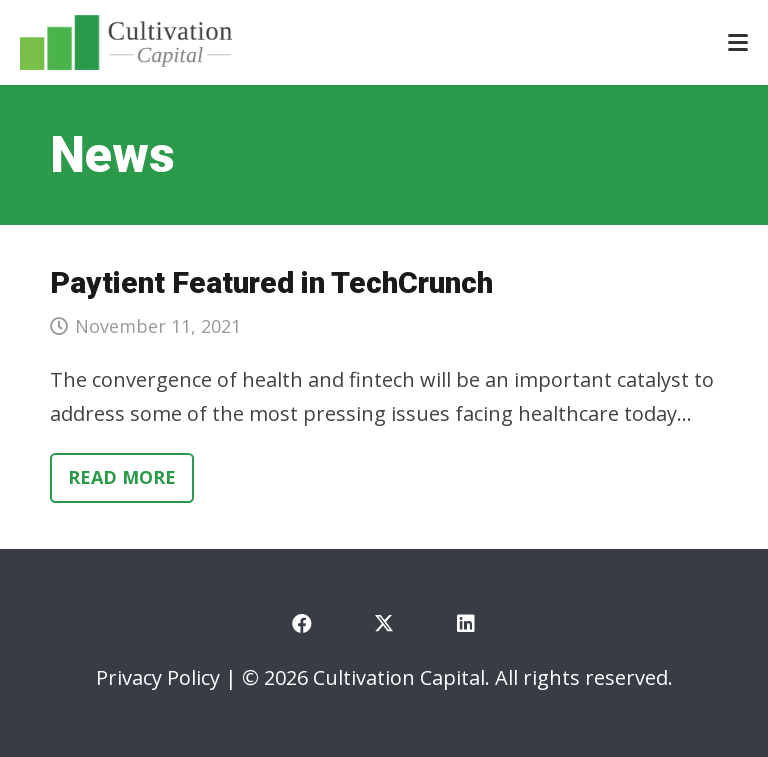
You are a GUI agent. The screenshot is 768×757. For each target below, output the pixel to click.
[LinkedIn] (466, 624)
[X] (384, 624)
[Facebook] (302, 624)
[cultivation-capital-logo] (126, 42)
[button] (738, 43)
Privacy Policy (158, 677)
